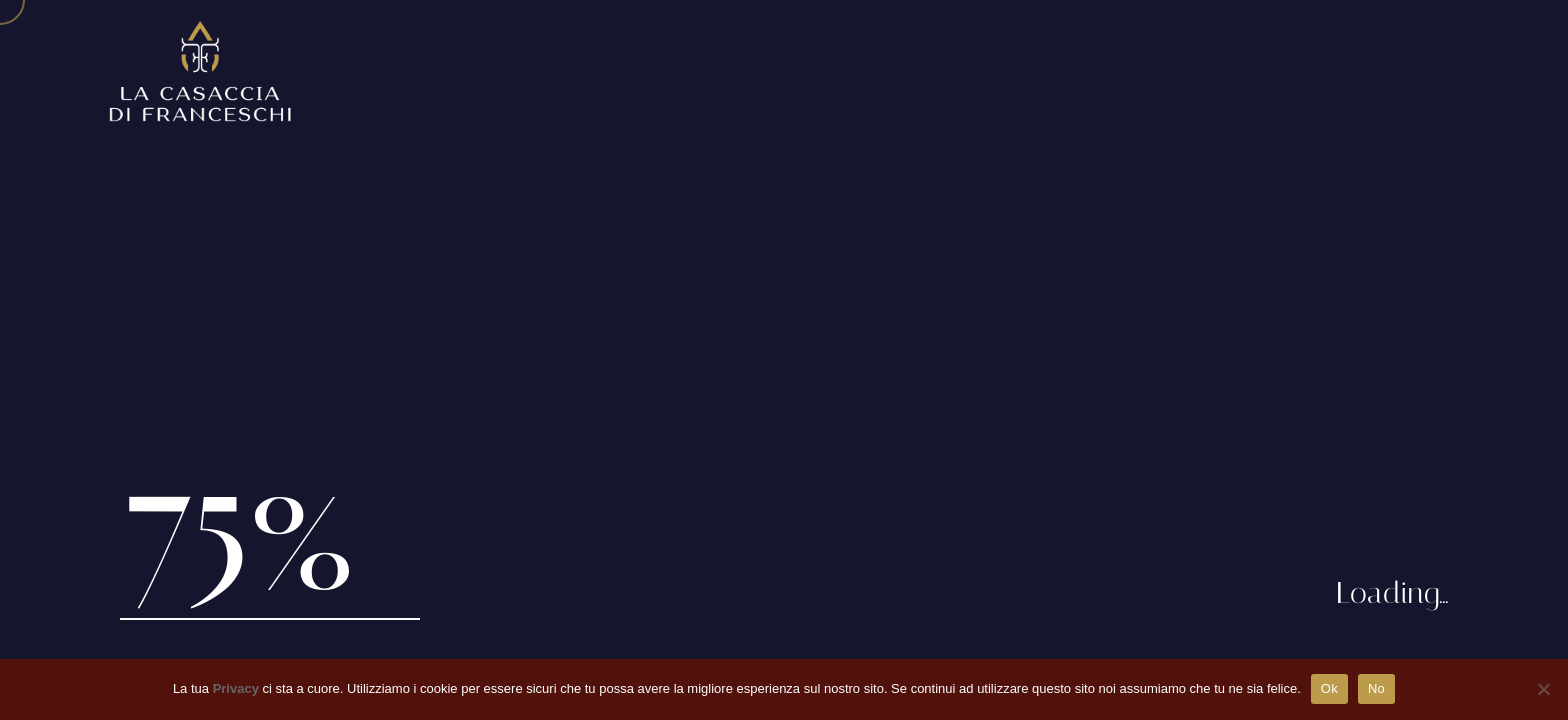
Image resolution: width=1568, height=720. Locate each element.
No (1376, 688)
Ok (1329, 688)
